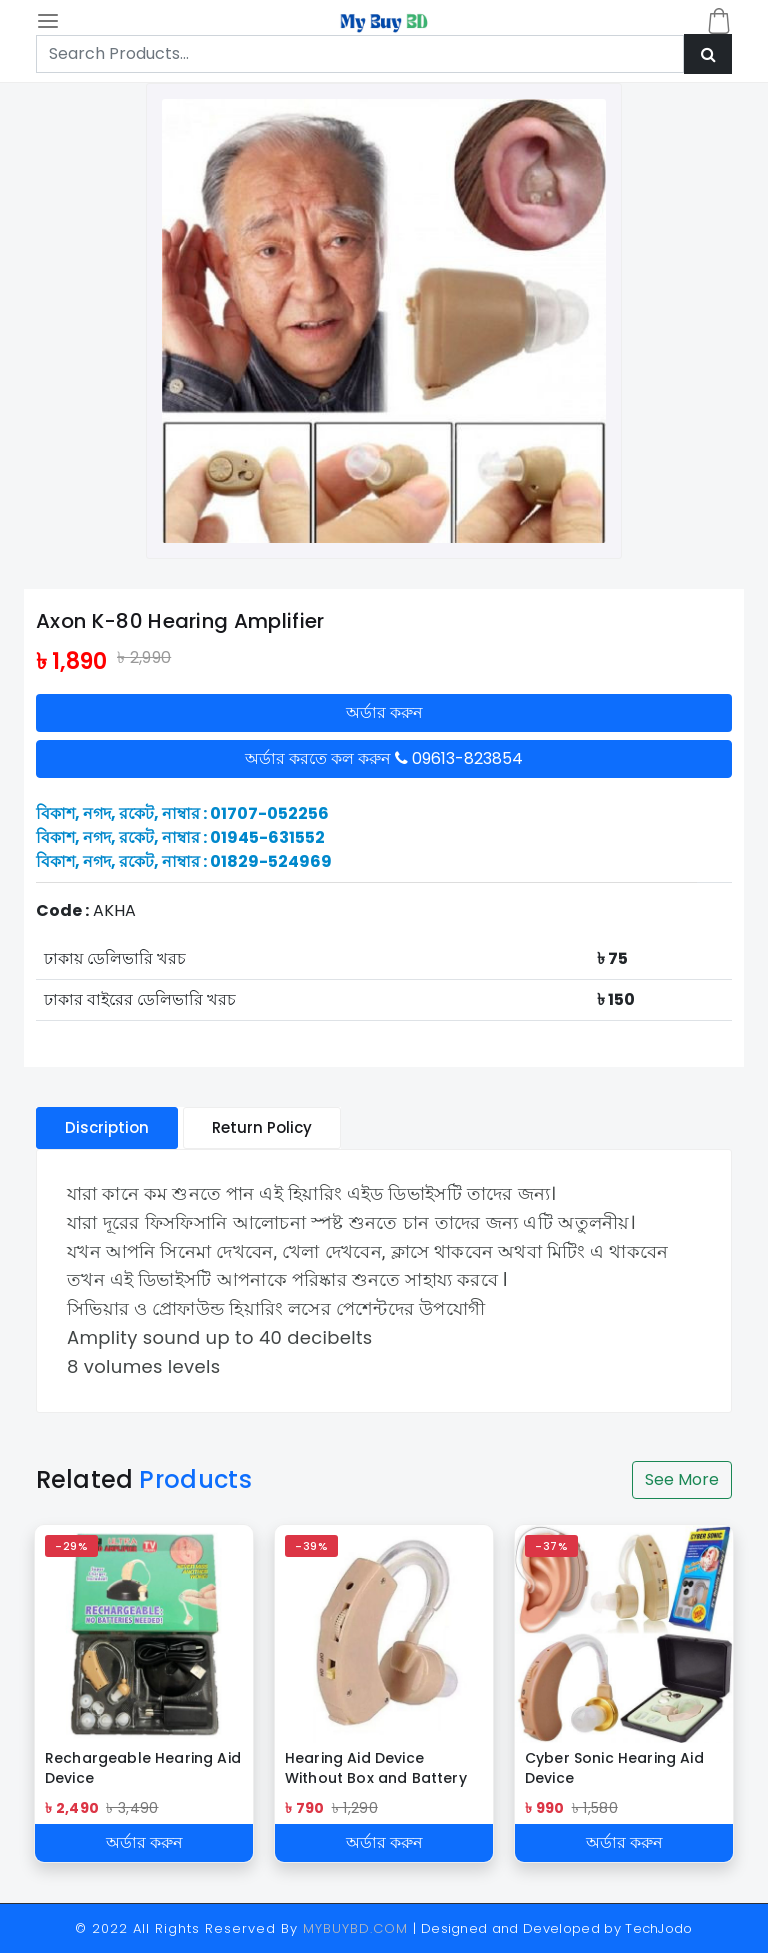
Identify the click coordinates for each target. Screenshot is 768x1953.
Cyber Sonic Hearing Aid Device (614, 1768)
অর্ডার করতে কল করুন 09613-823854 (384, 758)
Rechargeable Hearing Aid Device (143, 1768)
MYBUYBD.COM (358, 1928)
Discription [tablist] (107, 1127)
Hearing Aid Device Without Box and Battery (376, 1768)
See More (682, 1479)
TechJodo (659, 1928)
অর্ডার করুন (384, 712)
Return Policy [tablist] (262, 1127)
